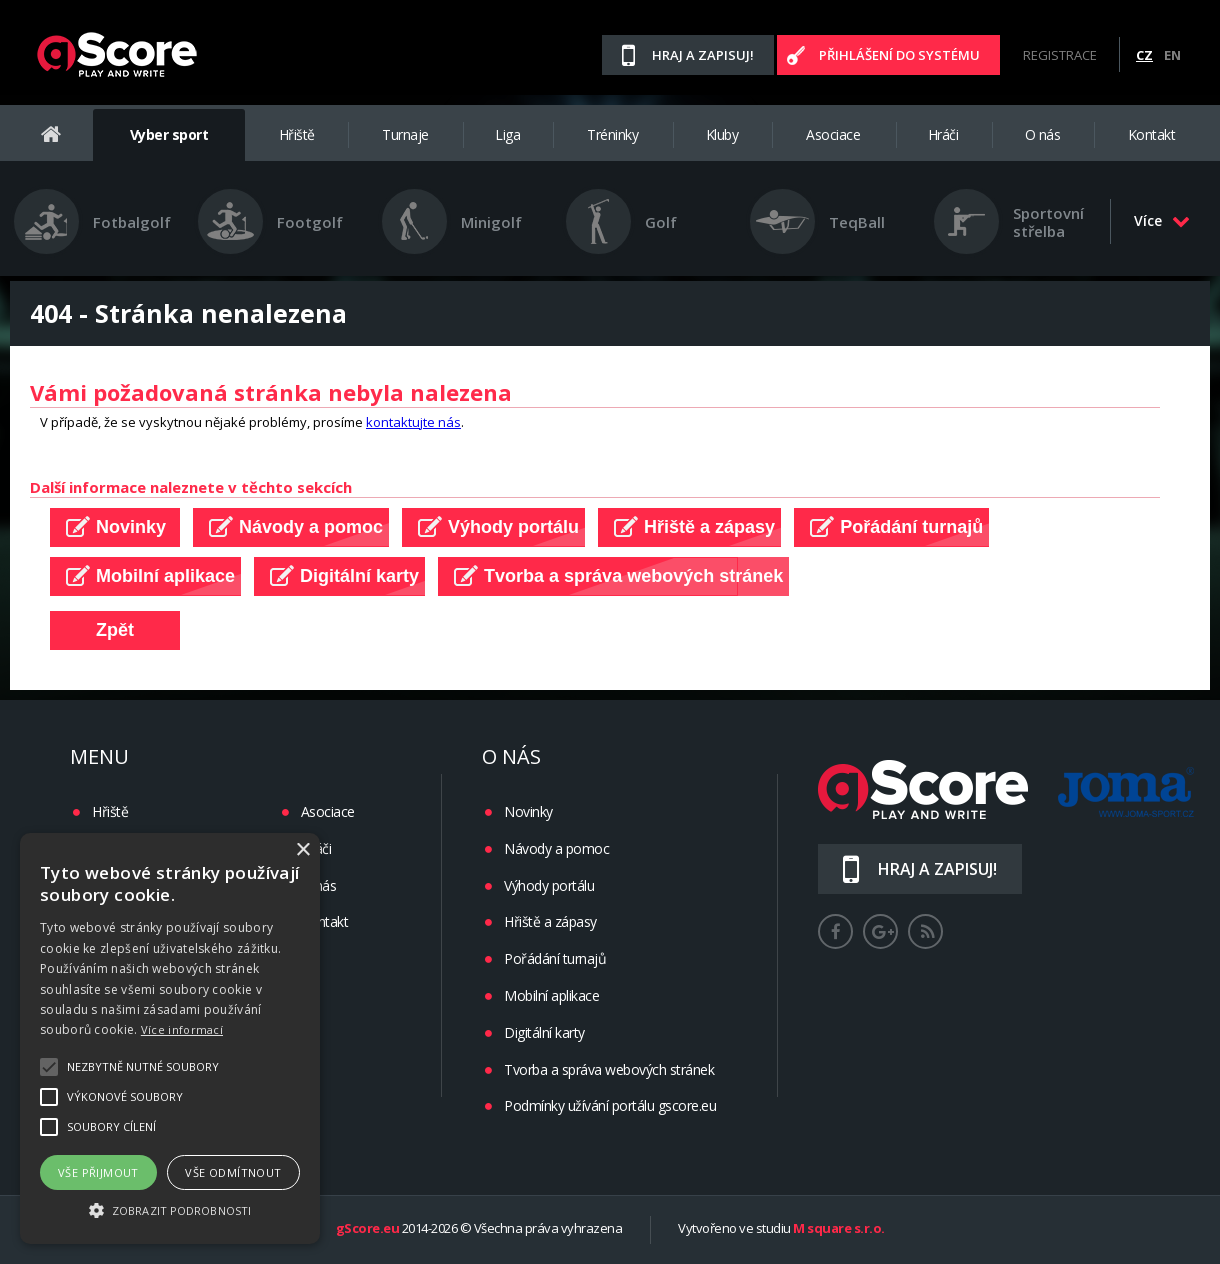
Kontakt (1152, 134)
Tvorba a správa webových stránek (609, 1069)
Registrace (1060, 55)
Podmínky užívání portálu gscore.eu (610, 1105)
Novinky (528, 811)
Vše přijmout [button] (98, 1172)
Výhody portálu (549, 885)
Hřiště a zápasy (550, 921)
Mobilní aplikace (551, 995)
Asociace (833, 134)
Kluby (722, 134)
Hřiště (297, 134)
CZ (1144, 55)
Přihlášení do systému (899, 55)
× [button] (302, 850)
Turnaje (405, 134)
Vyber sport (169, 134)
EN (1172, 55)
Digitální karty (544, 1032)
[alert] (170, 1038)
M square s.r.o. (839, 1229)
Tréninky (612, 134)
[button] (170, 1209)
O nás (1043, 134)
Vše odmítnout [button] (233, 1172)
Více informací (182, 1029)
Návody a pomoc (556, 848)
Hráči (943, 134)
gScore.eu (368, 1229)
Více (1162, 220)
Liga (507, 134)
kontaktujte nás (413, 422)
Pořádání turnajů (555, 958)
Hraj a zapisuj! (703, 55)
